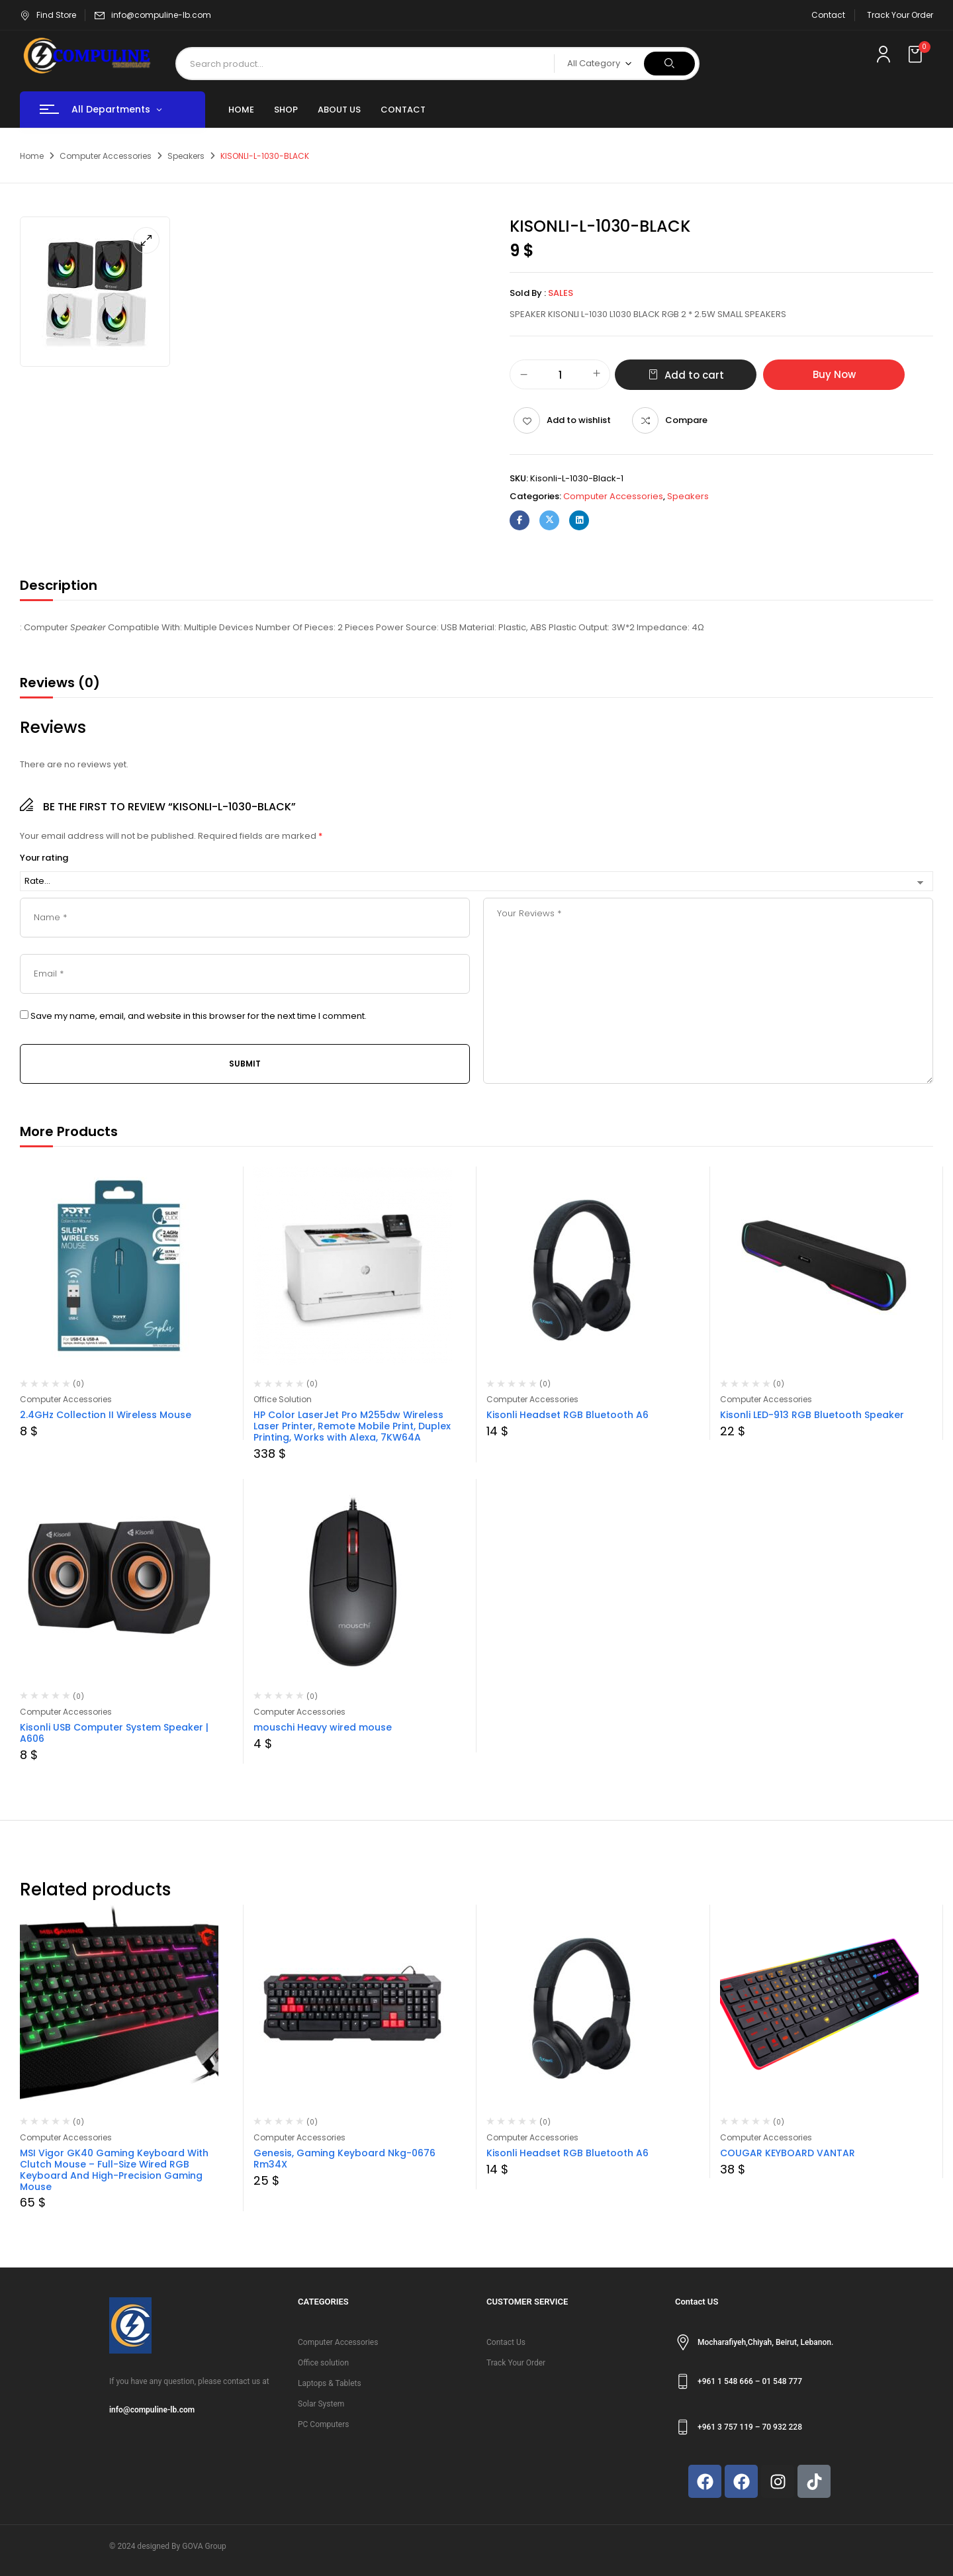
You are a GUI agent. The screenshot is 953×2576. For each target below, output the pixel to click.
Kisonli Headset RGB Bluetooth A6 (567, 1414)
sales (560, 293)
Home (32, 156)
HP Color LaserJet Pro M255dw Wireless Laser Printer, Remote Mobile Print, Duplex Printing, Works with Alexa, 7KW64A (352, 1426)
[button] (917, 55)
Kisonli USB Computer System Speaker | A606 (114, 1733)
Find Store (48, 15)
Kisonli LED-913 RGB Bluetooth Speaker (812, 1414)
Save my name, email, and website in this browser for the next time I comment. (198, 1016)
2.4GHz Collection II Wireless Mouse (105, 1414)
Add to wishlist (579, 420)
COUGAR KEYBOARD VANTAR (787, 2153)
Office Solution (282, 1399)
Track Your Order (900, 15)
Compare (686, 420)
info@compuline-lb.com (161, 15)
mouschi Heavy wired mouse (322, 1727)
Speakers (185, 156)
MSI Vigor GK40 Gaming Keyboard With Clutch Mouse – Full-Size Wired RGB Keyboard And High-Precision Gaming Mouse (114, 2169)
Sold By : (528, 293)
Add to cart (694, 375)
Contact (828, 15)
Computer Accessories (106, 156)
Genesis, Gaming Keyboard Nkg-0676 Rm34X (344, 2158)
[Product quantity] (560, 375)
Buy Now (834, 374)
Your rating (44, 858)
